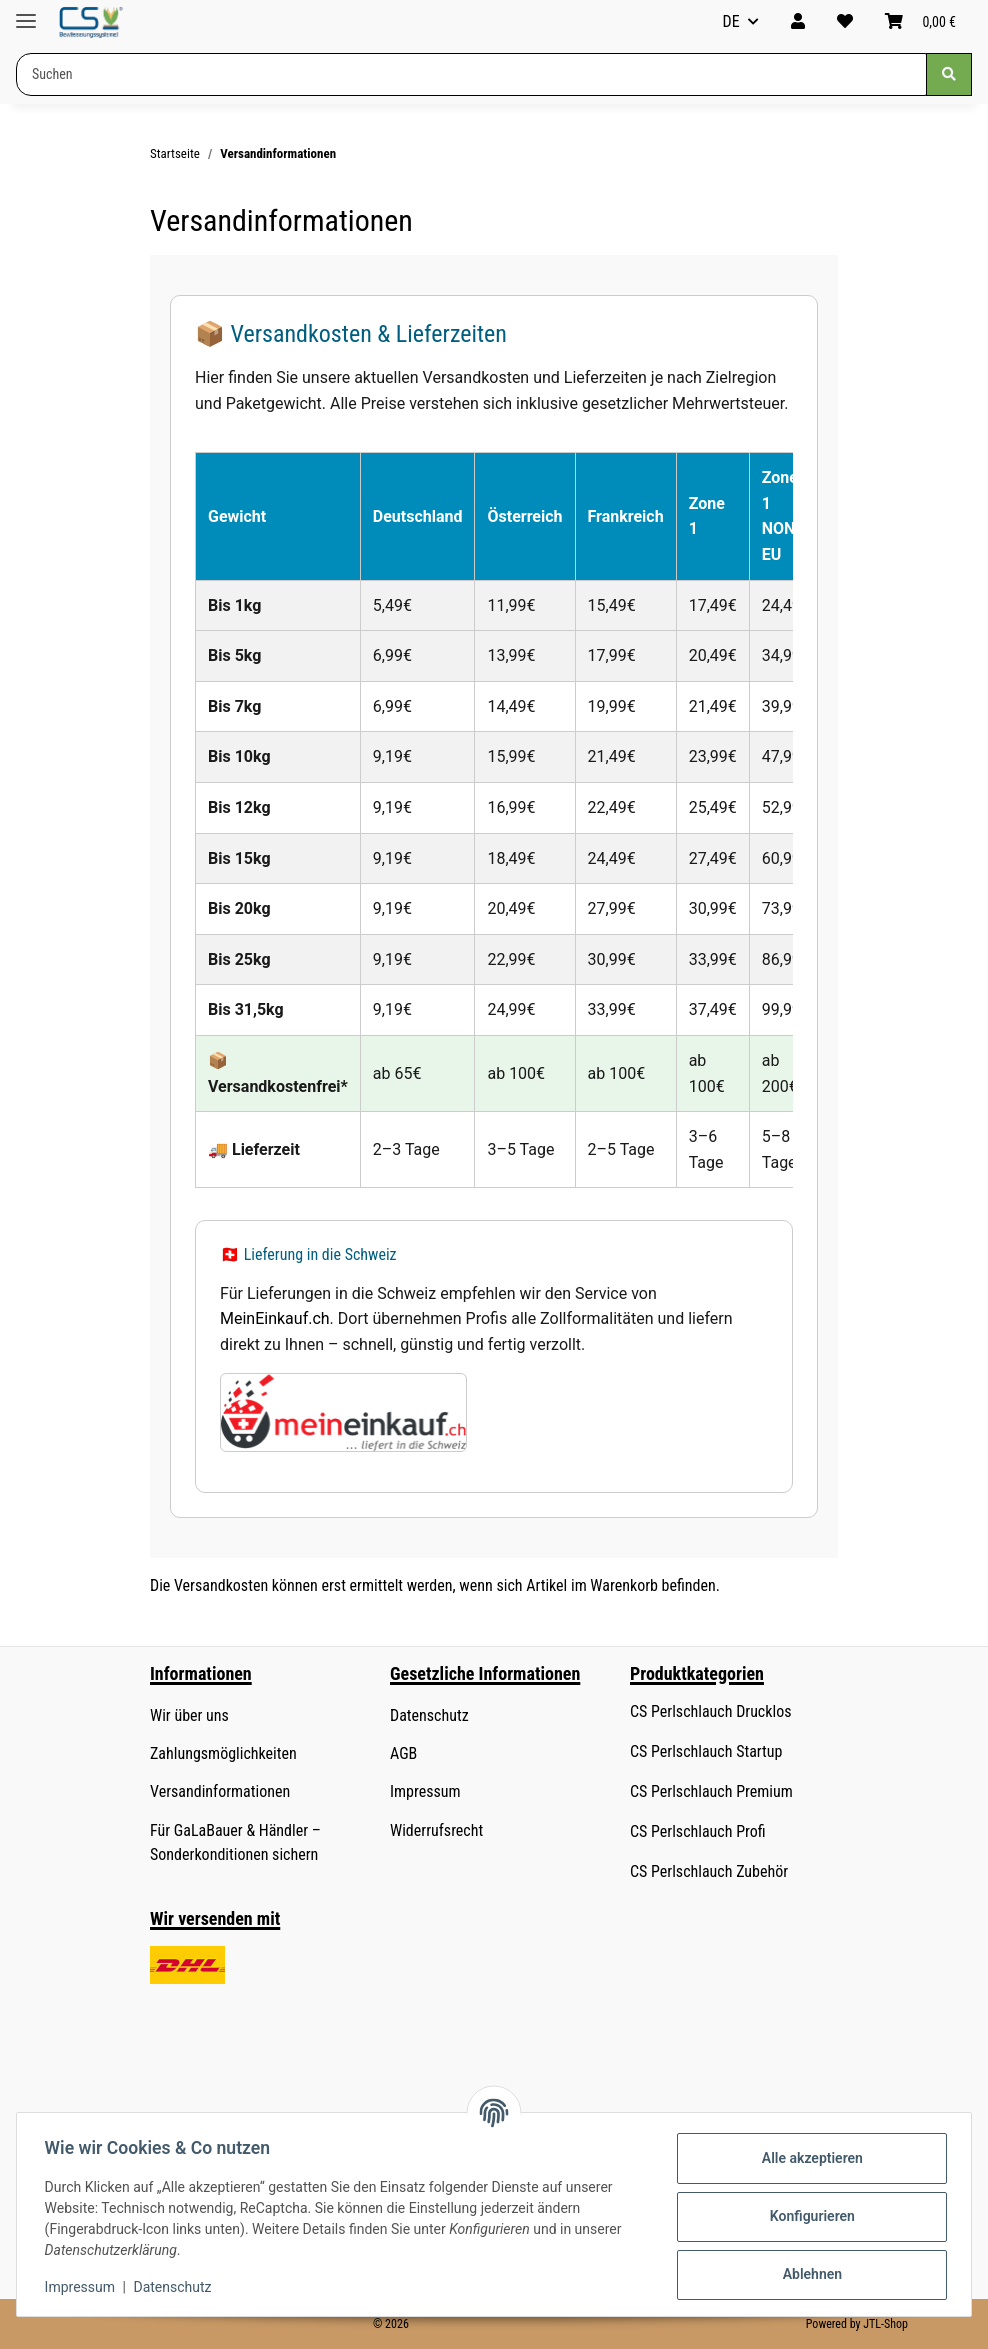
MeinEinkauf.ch (275, 1318)
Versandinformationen (220, 1791)
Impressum (84, 2287)
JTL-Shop (885, 2324)
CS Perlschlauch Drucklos (710, 1711)
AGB (403, 1753)
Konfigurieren (807, 2216)
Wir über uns (189, 1715)
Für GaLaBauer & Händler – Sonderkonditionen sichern (235, 1842)
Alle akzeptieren (807, 2158)
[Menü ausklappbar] (26, 12)
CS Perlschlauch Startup (706, 1751)
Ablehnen (807, 2274)
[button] (798, 22)
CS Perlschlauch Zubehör (709, 1871)
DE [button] (731, 21)
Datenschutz (177, 2287)
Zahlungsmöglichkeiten (223, 1753)
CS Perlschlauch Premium (711, 1791)
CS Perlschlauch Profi (698, 1831)
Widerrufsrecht (436, 1830)
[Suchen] (949, 74)
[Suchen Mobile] (471, 74)
